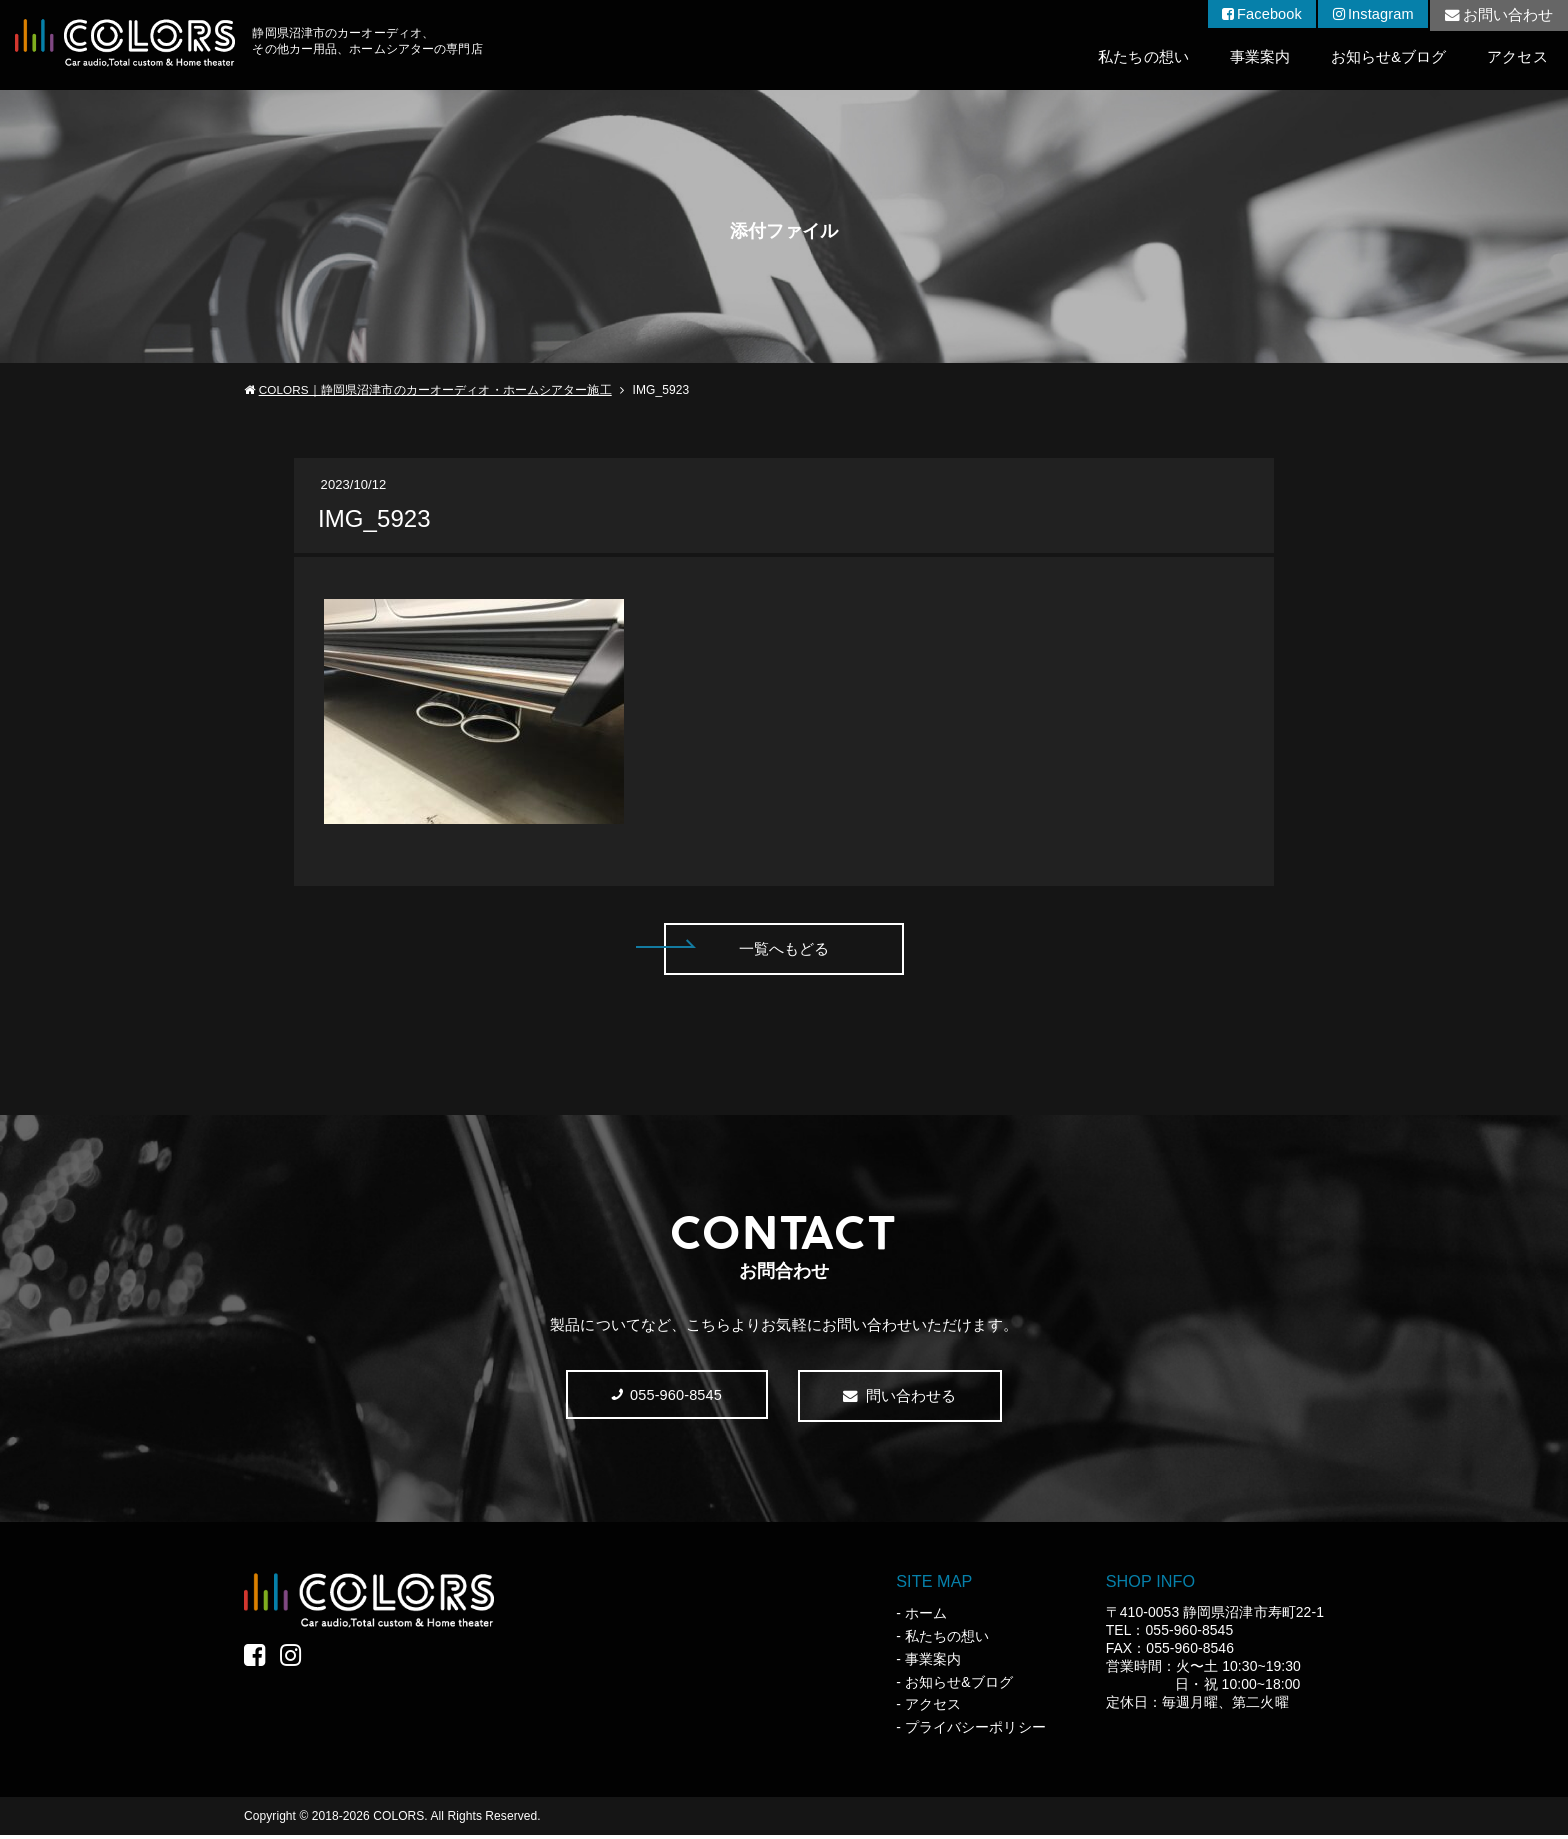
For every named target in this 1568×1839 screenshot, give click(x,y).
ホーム (926, 1617)
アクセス (1517, 57)
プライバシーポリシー (975, 1731)
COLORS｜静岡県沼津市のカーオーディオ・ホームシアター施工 (435, 391)
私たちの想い (1139, 57)
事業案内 (1257, 57)
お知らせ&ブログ (1387, 57)
